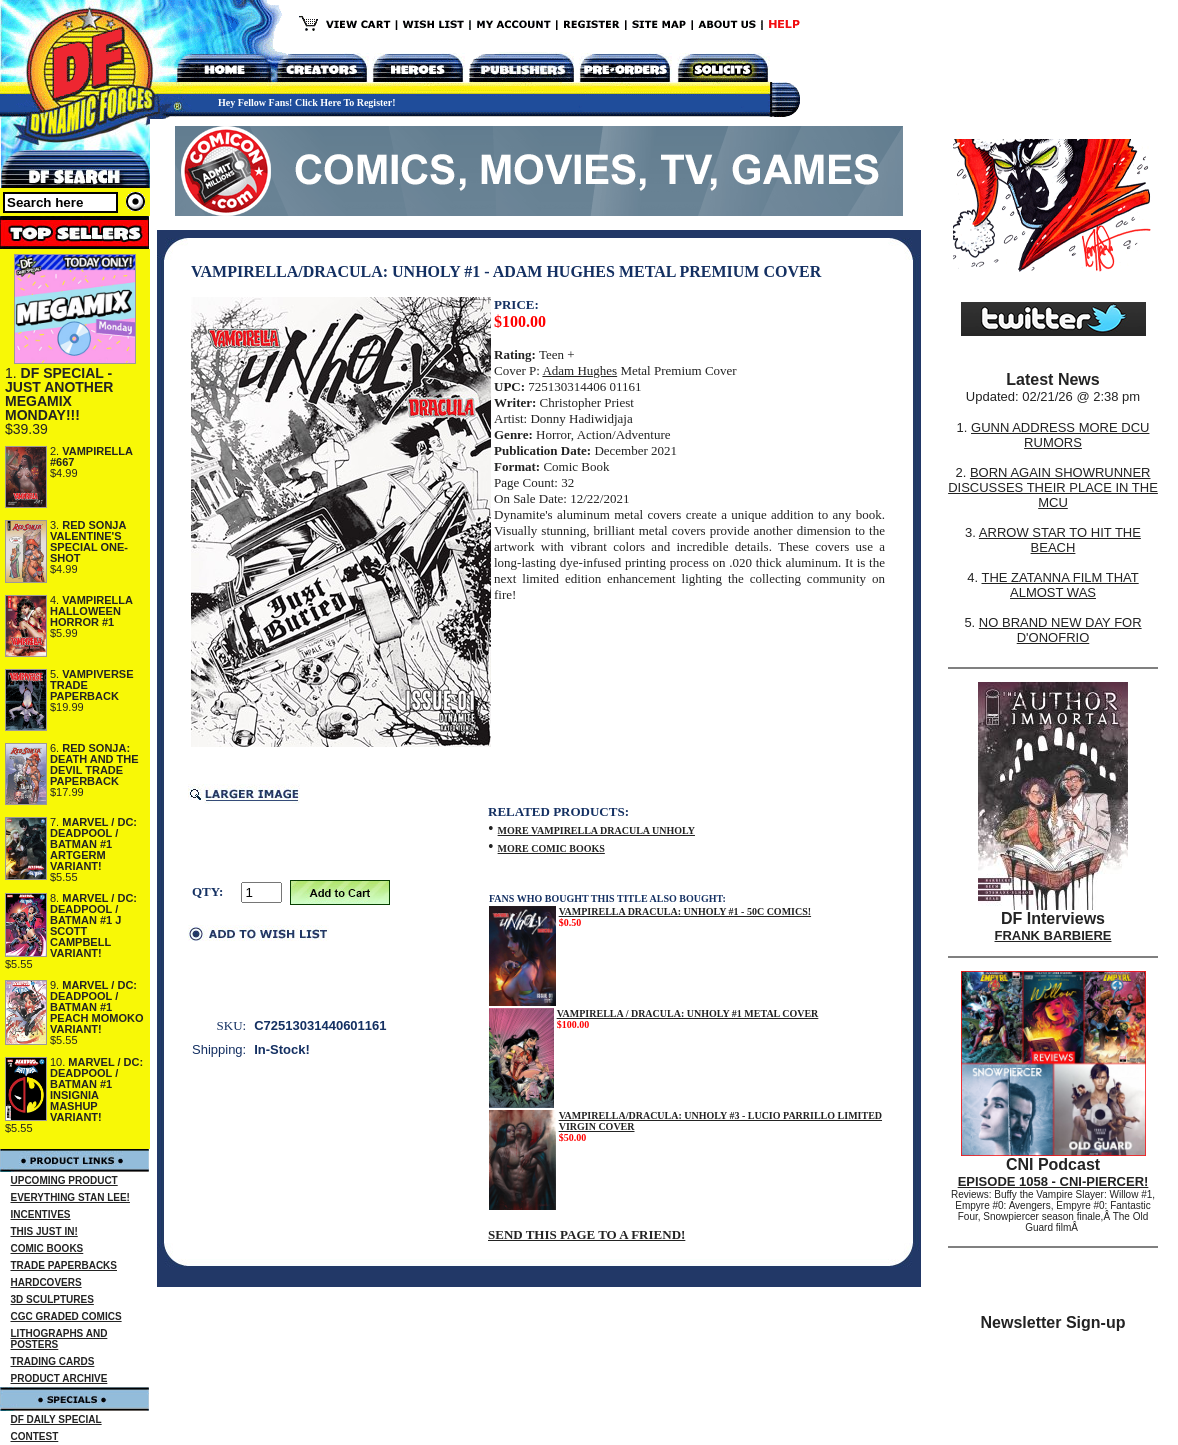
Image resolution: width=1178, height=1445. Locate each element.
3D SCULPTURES (52, 1299)
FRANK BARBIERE (1053, 935)
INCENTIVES (41, 1214)
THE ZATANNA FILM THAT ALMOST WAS (1060, 585)
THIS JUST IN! (44, 1231)
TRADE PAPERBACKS (64, 1265)
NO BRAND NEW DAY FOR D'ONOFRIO (1060, 630)
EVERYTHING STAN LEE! (70, 1197)
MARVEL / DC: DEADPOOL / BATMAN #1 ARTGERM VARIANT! (93, 844)
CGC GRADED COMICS (66, 1316)
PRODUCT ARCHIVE (59, 1378)
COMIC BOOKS (47, 1248)
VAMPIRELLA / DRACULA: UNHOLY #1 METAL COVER (688, 1013)
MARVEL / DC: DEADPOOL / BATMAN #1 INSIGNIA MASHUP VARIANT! (96, 1089)
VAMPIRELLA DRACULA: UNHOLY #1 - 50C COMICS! (685, 911)
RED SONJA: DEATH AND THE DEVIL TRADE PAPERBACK (94, 764)
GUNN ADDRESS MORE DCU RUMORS (1060, 435)
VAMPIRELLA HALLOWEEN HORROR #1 (91, 611)
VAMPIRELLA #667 (91, 456)
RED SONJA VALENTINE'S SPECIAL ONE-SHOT (89, 541)
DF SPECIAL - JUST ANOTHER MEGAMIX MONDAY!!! (59, 394)
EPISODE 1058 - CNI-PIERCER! (1053, 1181)
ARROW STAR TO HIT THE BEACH (1060, 540)
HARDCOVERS (46, 1282)
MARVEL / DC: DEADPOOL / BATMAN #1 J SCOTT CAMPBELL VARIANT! (93, 925)
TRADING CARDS (53, 1361)
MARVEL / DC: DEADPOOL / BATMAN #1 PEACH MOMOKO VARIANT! (97, 1007)
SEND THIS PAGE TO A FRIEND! (586, 1234)
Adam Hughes (579, 370)
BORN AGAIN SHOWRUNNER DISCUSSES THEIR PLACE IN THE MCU (1053, 487)
